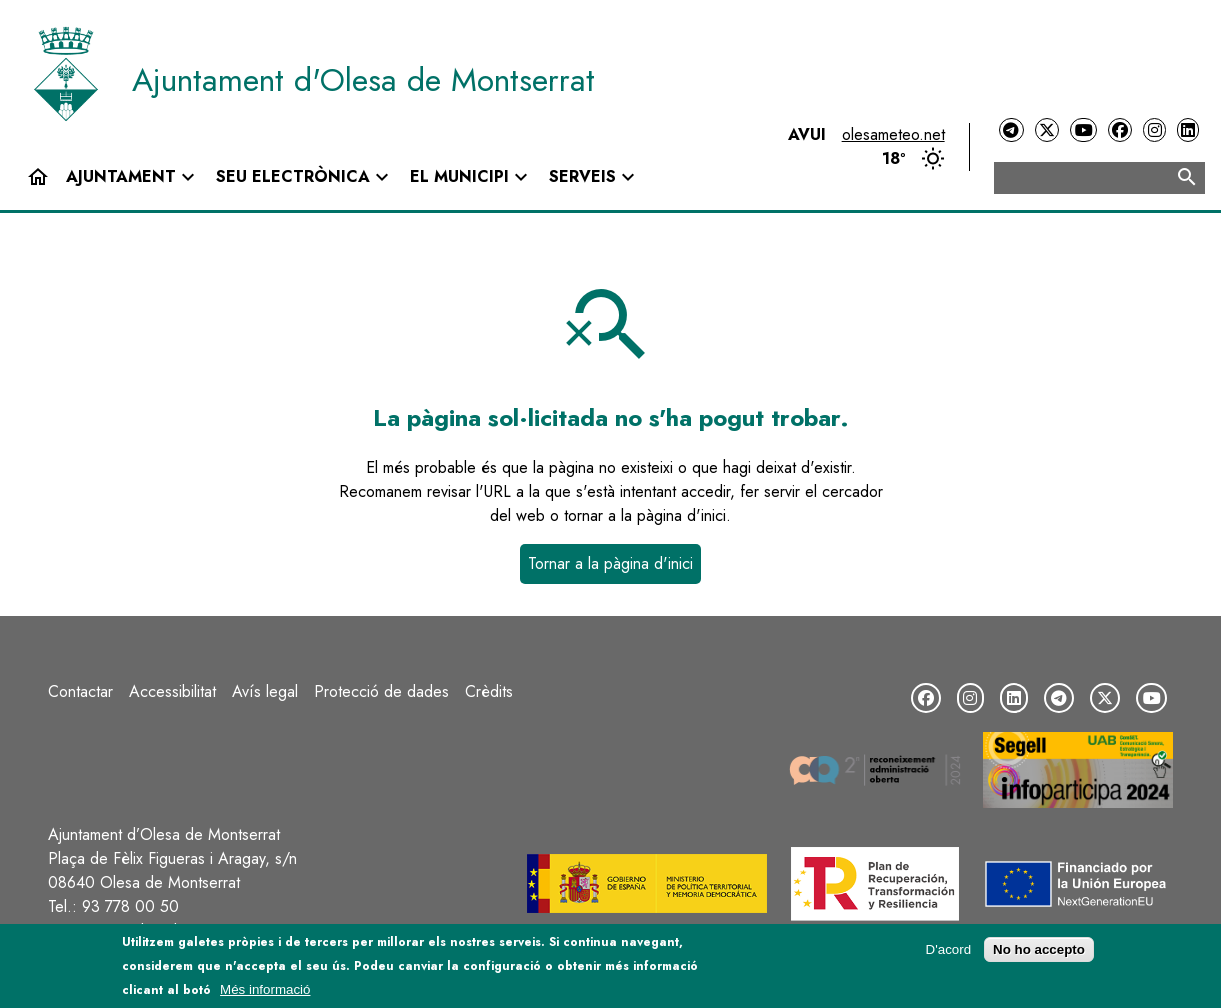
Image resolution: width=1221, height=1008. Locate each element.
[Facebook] (1120, 130)
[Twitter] (1047, 130)
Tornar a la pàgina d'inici (610, 563)
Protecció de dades (381, 691)
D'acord (949, 949)
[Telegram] (1011, 130)
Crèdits (489, 691)
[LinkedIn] (1188, 130)
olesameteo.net (893, 134)
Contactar (80, 691)
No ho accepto (1039, 949)
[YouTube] (1083, 130)
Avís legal (265, 691)
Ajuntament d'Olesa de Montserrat (363, 80)
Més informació (265, 989)
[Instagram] (1154, 130)
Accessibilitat (172, 691)
